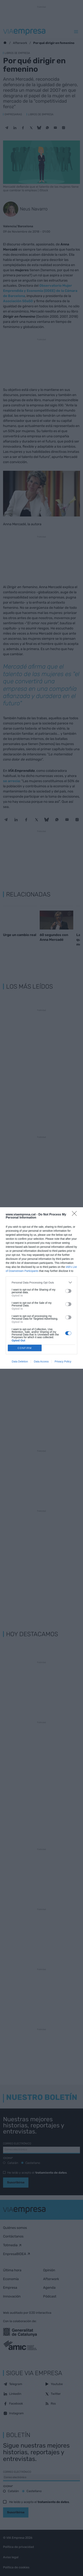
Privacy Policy (63, 1361)
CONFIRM (25, 1348)
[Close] (75, 1214)
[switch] (68, 1291)
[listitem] (41, 1282)
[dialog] (41, 1288)
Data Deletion (20, 1361)
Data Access (41, 1361)
